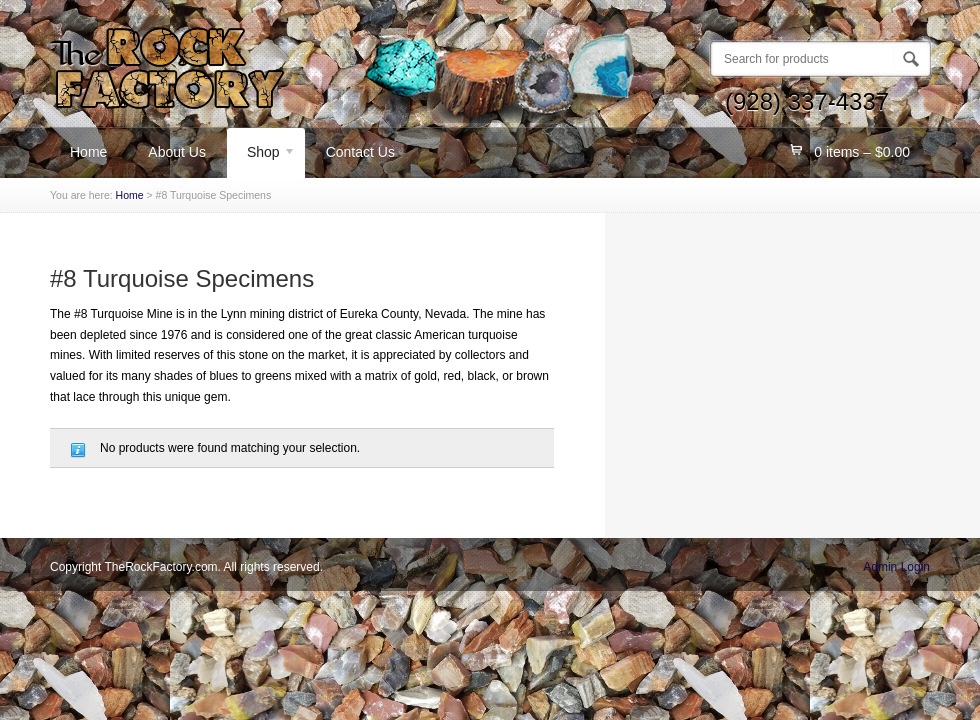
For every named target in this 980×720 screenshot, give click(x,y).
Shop (261, 155)
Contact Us (360, 152)
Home (88, 152)
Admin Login (896, 567)
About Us (177, 152)
